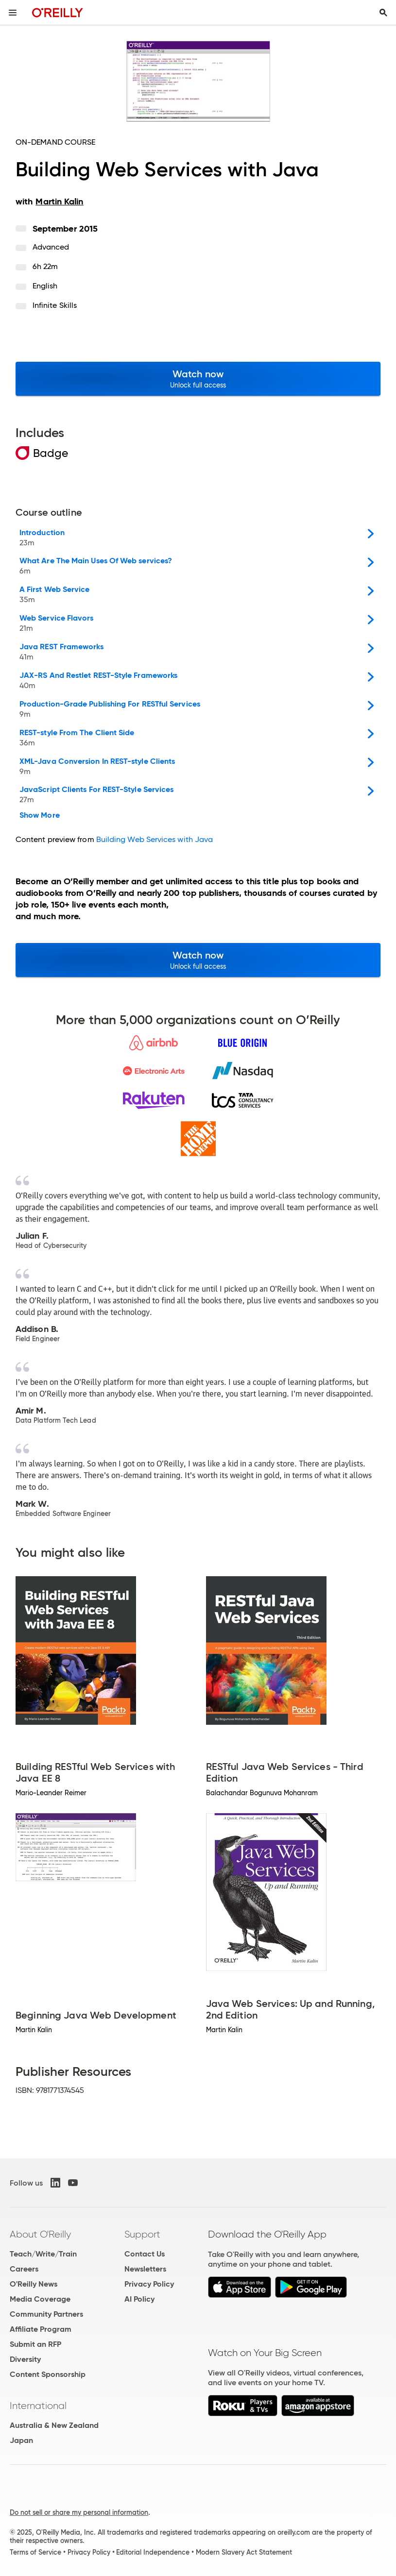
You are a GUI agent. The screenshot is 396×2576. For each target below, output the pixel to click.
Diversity (25, 2359)
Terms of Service (35, 2552)
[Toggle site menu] (12, 12)
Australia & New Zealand (54, 2425)
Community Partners (46, 2314)
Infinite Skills (55, 305)
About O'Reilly (40, 2234)
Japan (21, 2440)
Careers (24, 2269)
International (38, 2405)
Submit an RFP (35, 2344)
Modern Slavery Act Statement (244, 2552)
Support (142, 2234)
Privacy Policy (149, 2284)
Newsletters (145, 2269)
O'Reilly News (33, 2284)
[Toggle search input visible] (383, 12)
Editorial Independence (152, 2552)
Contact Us (144, 2254)
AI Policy (139, 2299)
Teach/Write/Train (43, 2254)
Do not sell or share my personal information (79, 2512)
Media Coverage (40, 2299)
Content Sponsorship (48, 2374)
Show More (39, 815)
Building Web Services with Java (154, 839)
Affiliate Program (40, 2329)
